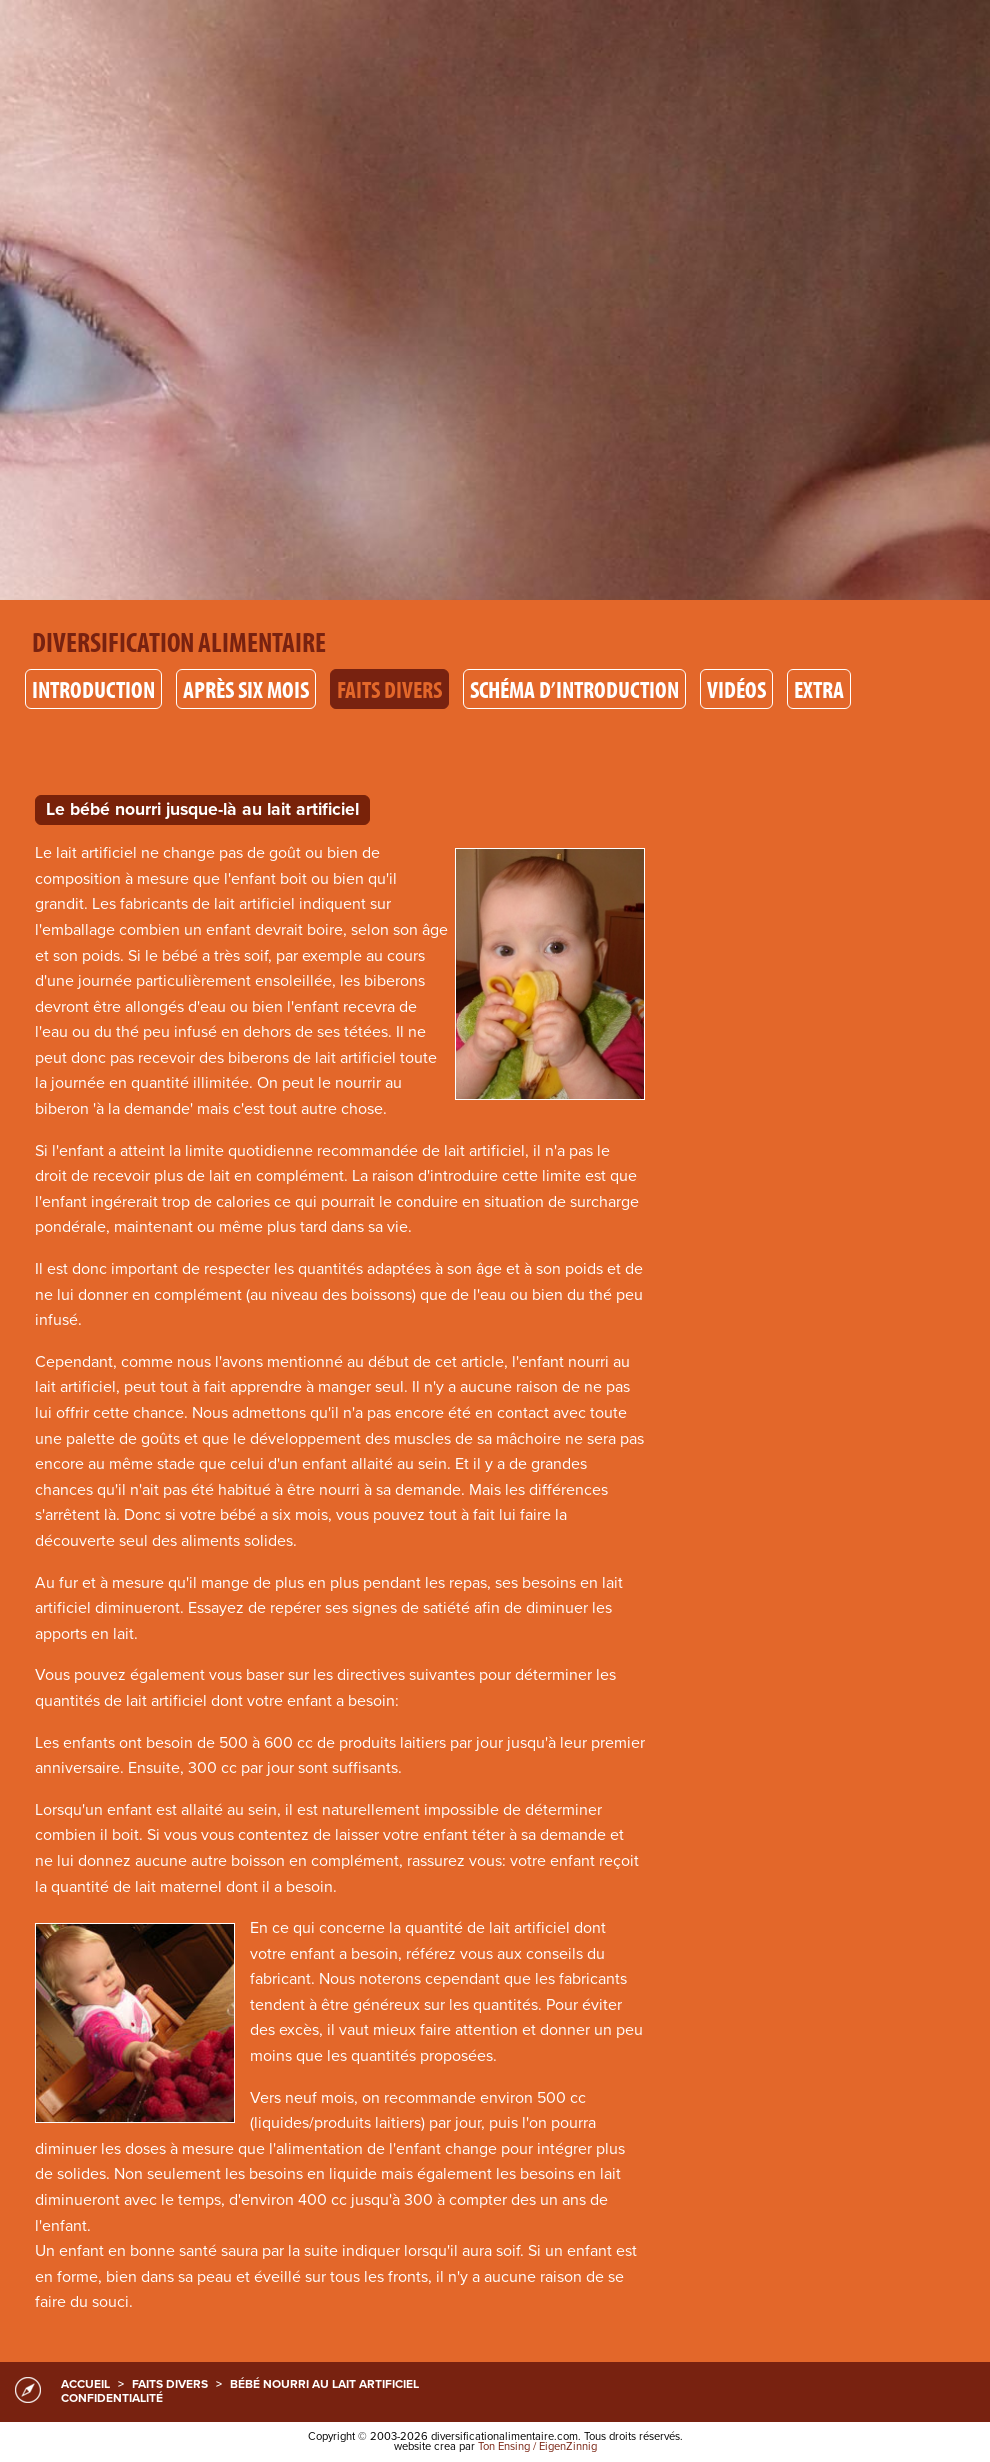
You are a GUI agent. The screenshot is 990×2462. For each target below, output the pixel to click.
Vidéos (736, 689)
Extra (819, 689)
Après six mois (246, 689)
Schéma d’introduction (574, 689)
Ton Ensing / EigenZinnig (537, 2446)
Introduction (93, 689)
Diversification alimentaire (179, 641)
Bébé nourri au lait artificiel (324, 2384)
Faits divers (389, 689)
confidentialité (112, 2398)
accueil (85, 2384)
